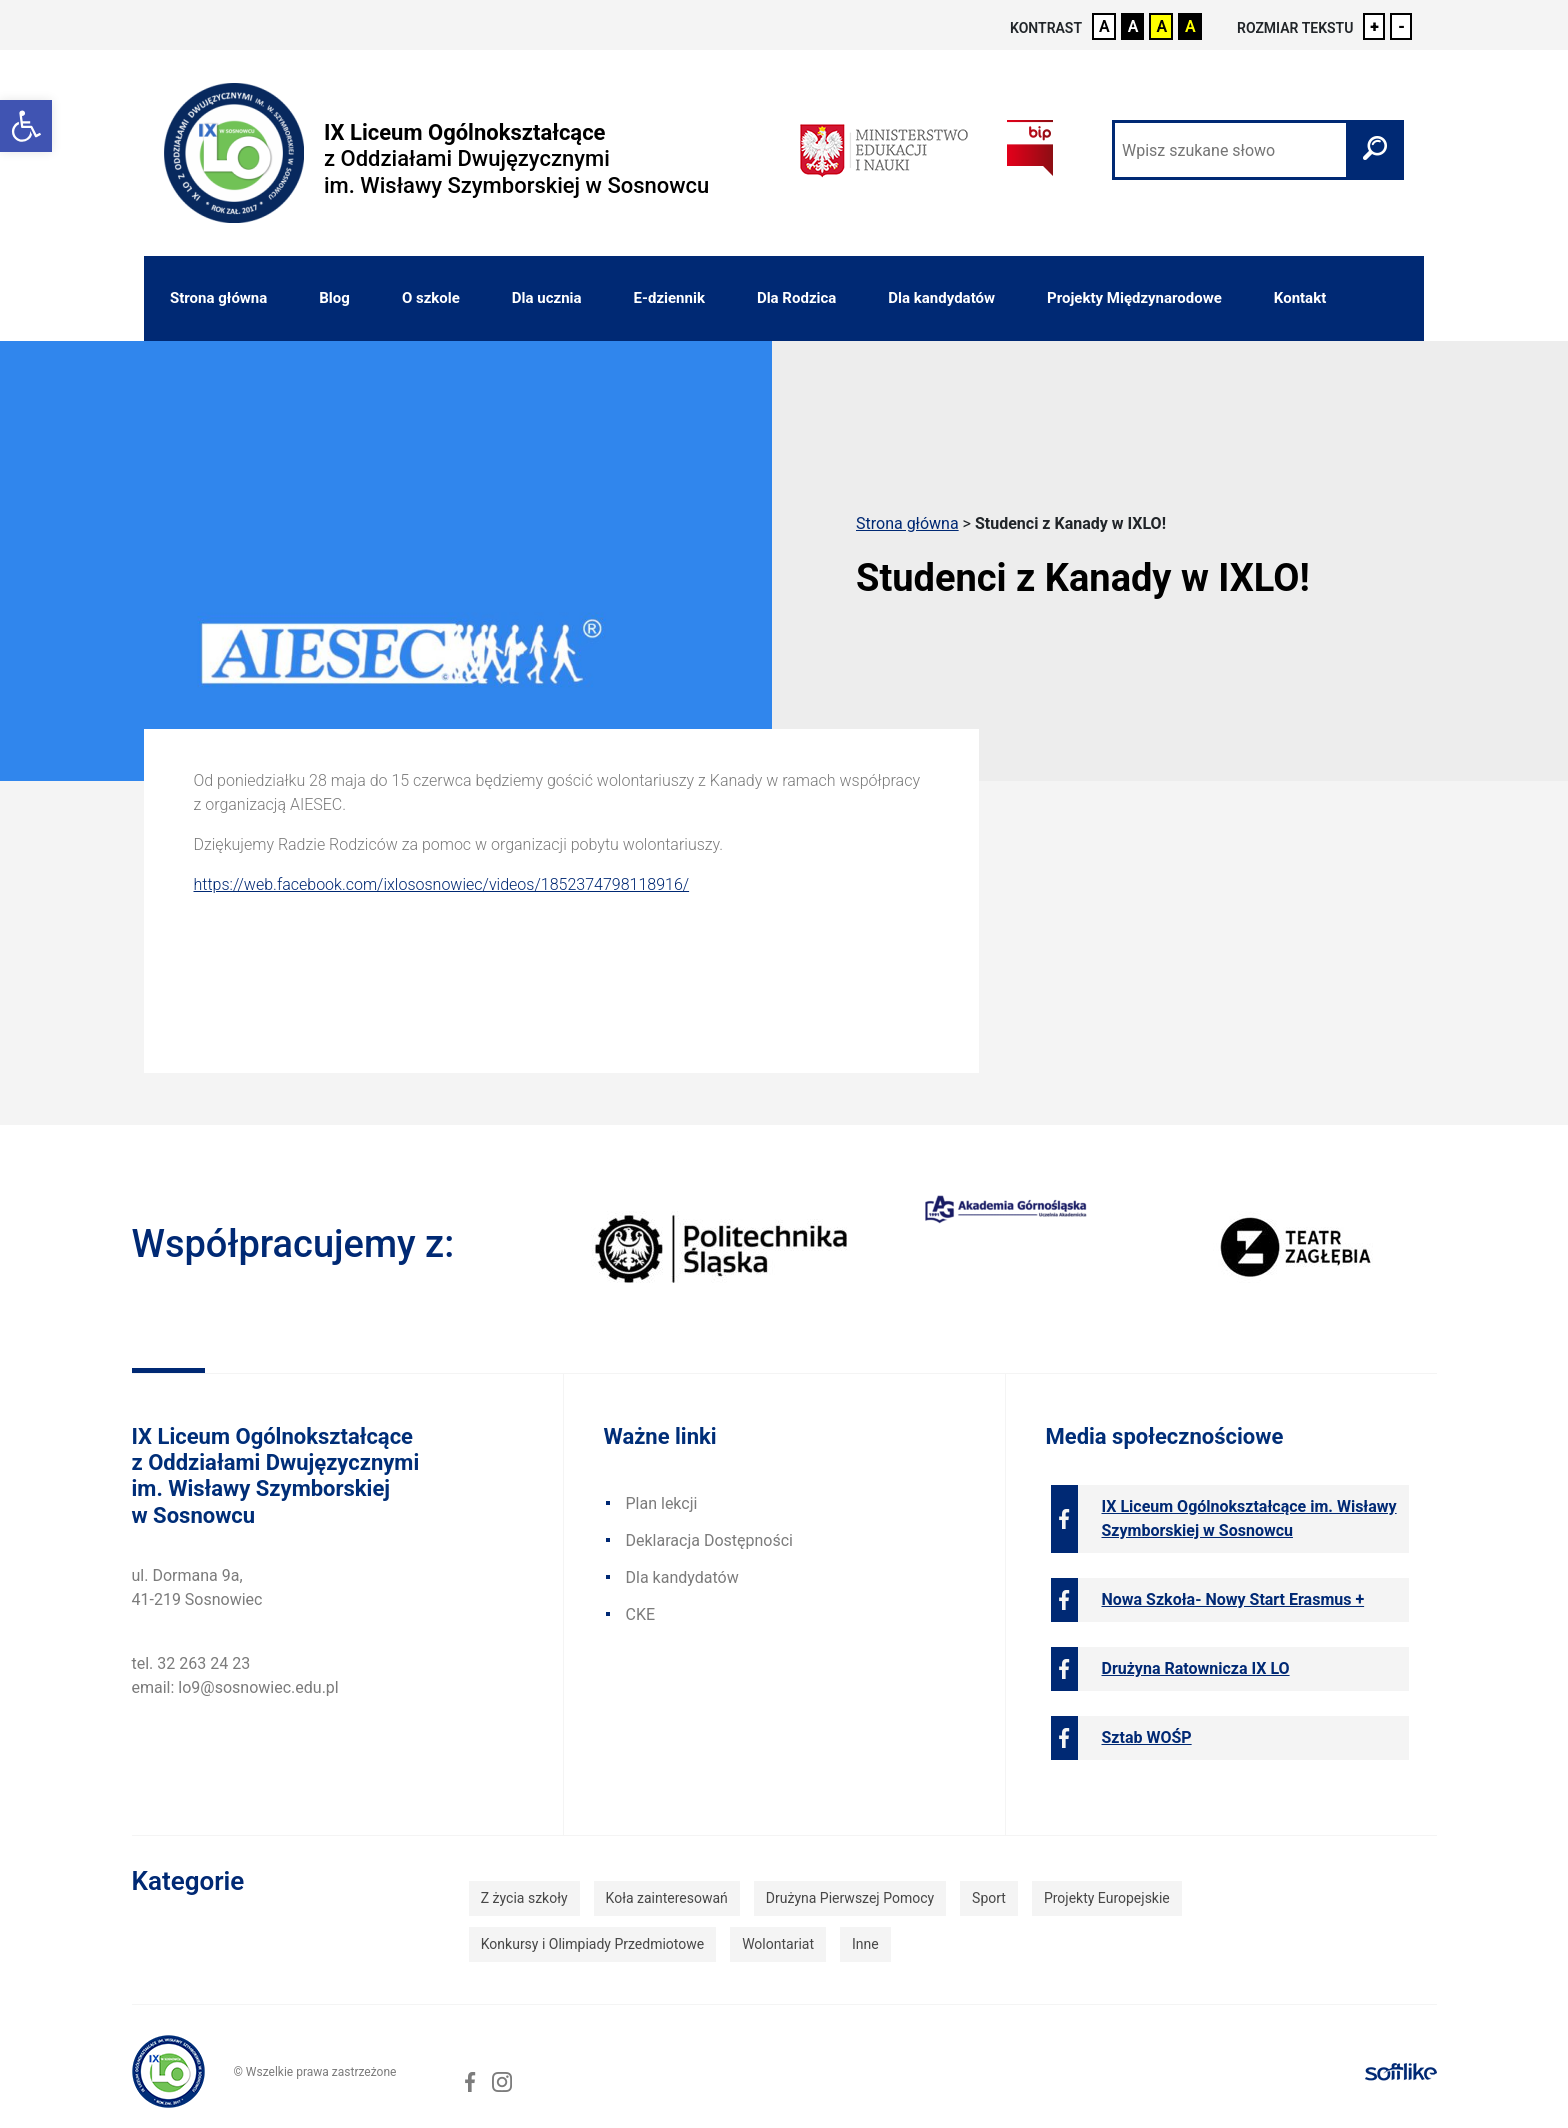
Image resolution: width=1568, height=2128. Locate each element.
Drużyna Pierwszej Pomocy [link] (850, 1898)
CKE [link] (641, 1614)
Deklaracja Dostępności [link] (709, 1540)
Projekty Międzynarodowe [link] (1134, 298)
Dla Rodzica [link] (796, 298)
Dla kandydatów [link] (941, 298)
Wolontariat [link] (778, 1944)
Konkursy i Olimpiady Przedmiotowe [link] (592, 1944)
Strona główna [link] (218, 298)
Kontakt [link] (1300, 298)
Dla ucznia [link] (547, 298)
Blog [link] (334, 298)
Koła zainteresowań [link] (667, 1898)
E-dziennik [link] (669, 298)
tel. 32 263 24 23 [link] (191, 1663)
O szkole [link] (431, 298)
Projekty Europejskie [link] (1107, 1898)
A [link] (1104, 26)
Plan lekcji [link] (662, 1503)
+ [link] (1374, 26)
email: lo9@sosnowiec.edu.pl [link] (235, 1687)
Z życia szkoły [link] (524, 1898)
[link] (26, 126)
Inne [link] (865, 1944)
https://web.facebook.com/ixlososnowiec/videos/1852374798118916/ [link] (442, 884)
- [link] (1401, 26)
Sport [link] (989, 1898)
